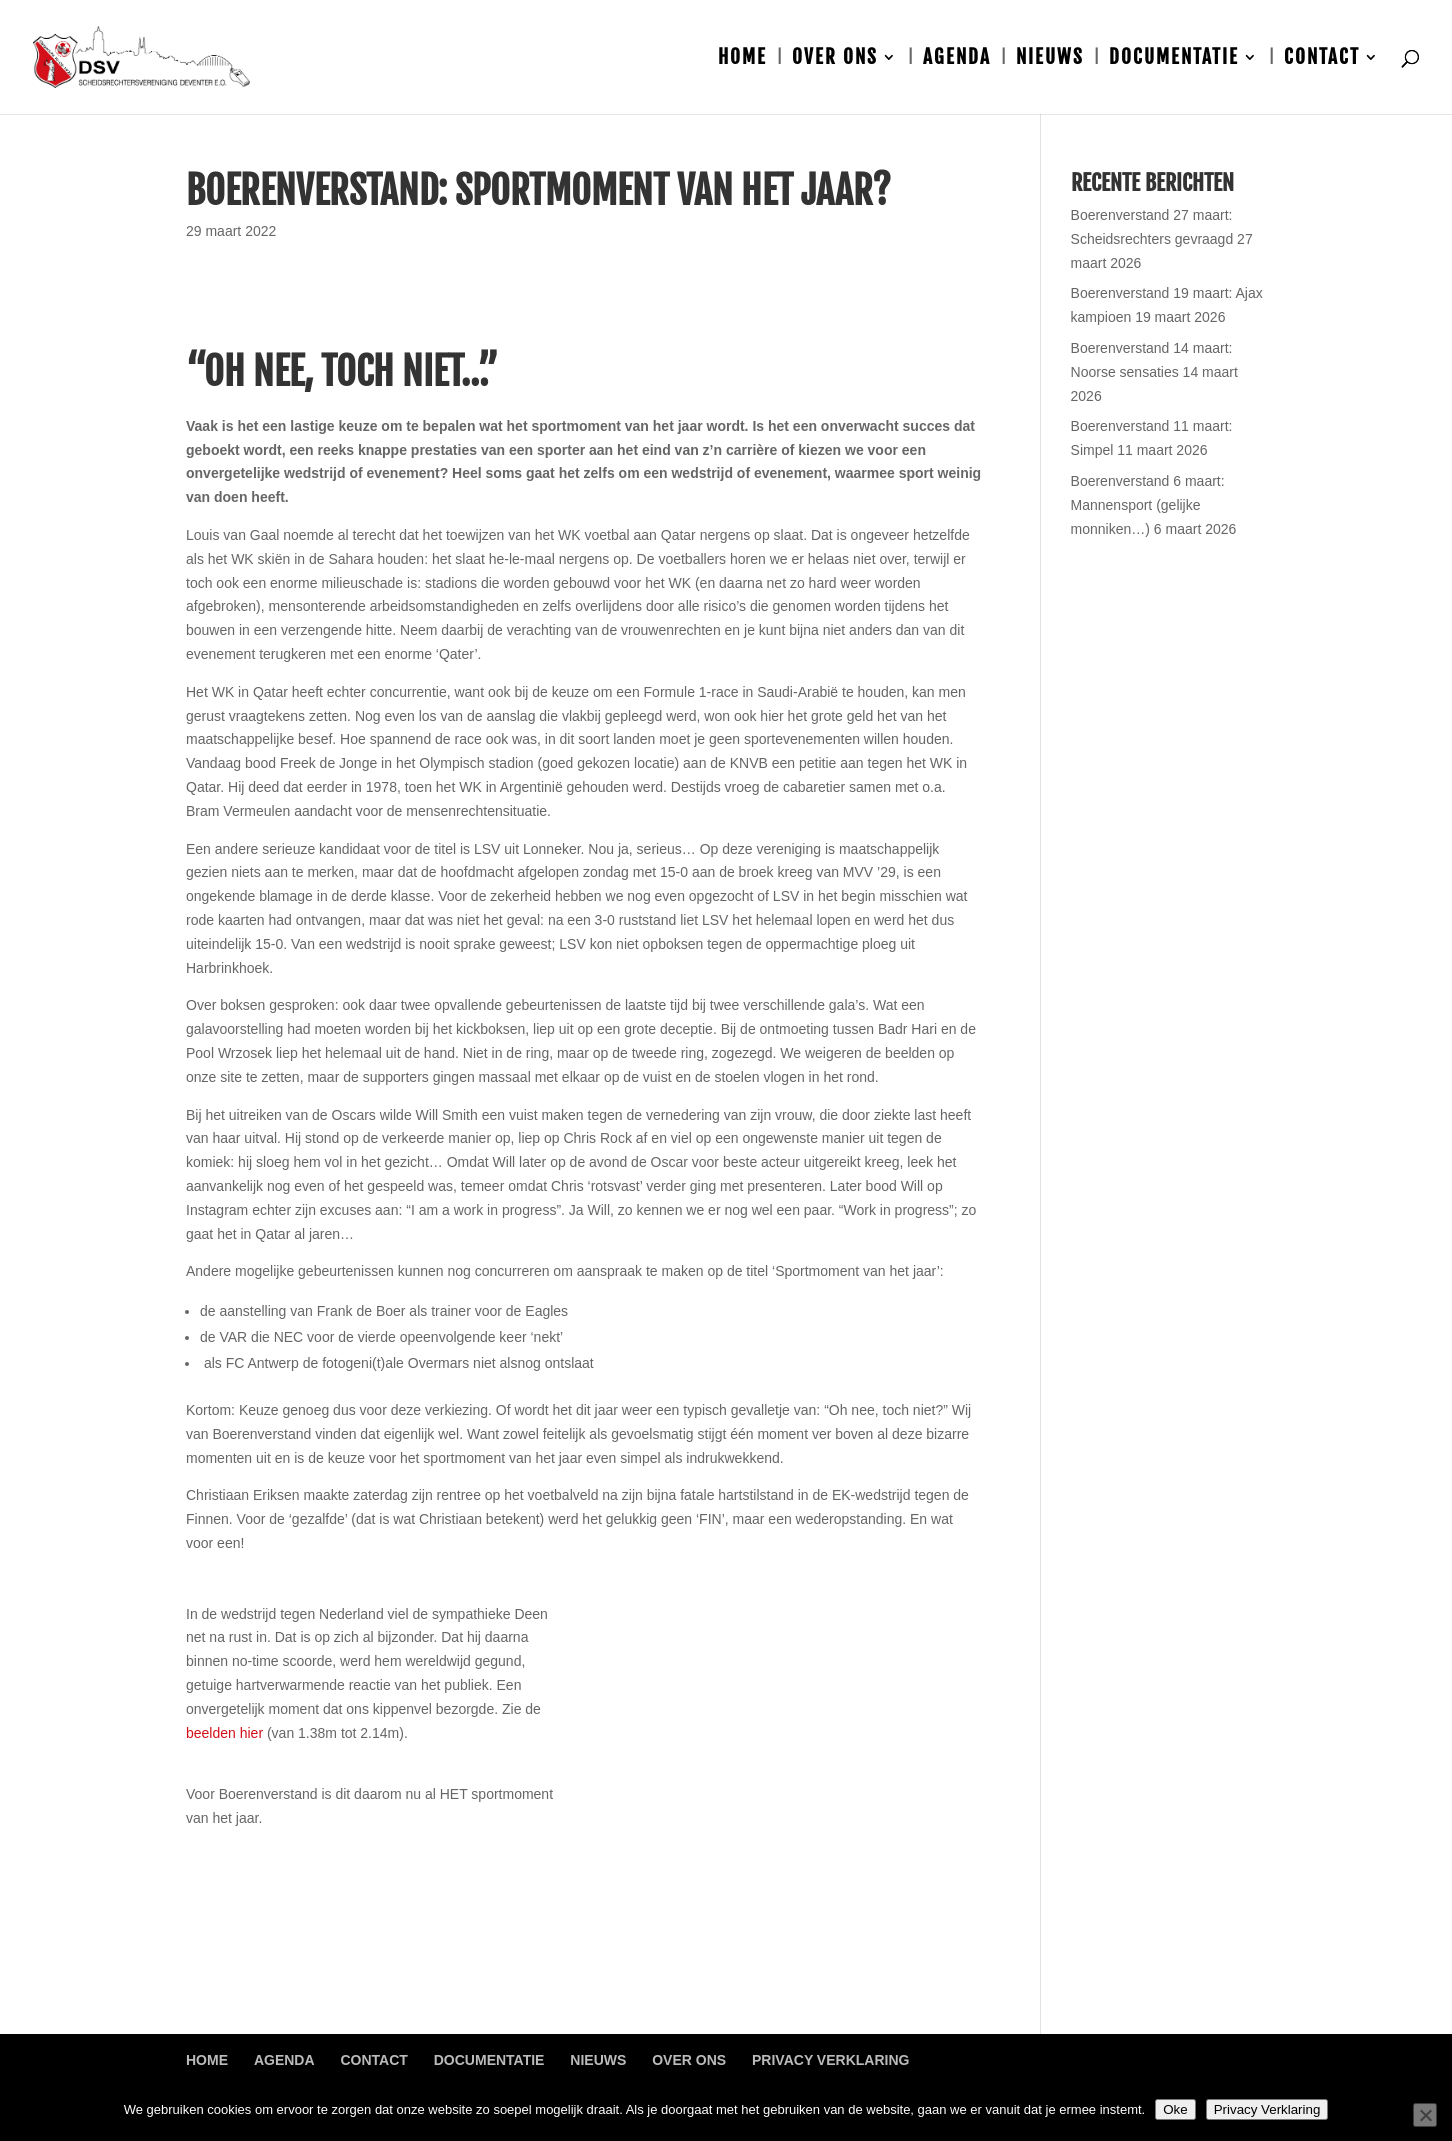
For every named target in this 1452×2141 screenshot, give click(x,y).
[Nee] (1425, 2115)
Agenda (957, 59)
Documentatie (1174, 59)
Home (742, 59)
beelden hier (224, 1733)
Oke (1175, 2109)
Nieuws (1050, 59)
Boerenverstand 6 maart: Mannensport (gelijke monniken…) (1148, 505)
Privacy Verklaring (830, 2060)
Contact (1322, 59)
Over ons (835, 59)
